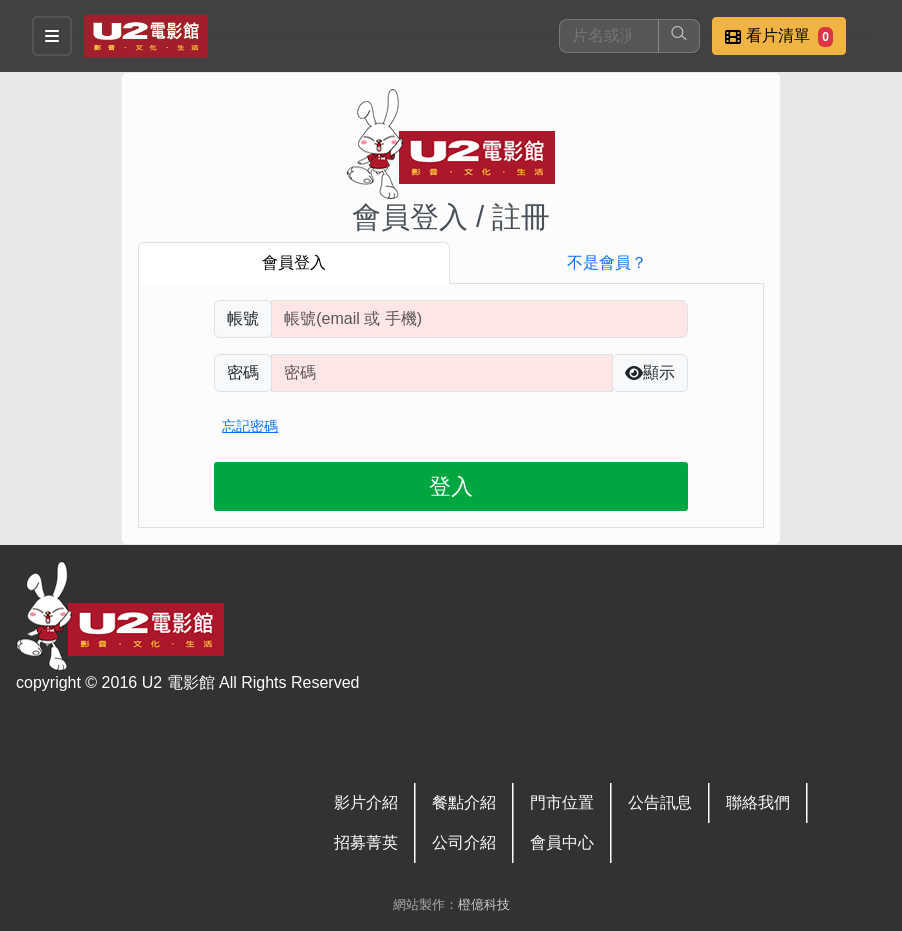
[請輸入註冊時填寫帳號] (479, 319)
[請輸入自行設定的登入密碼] (442, 373)
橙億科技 (484, 904)
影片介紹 (366, 802)
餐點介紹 (464, 802)
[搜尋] (609, 36)
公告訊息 (660, 802)
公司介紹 (464, 842)
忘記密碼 (250, 426)
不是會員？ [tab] (607, 262)
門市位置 (562, 802)
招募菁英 (366, 842)
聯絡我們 (758, 802)
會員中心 (562, 842)
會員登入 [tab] (294, 262)
